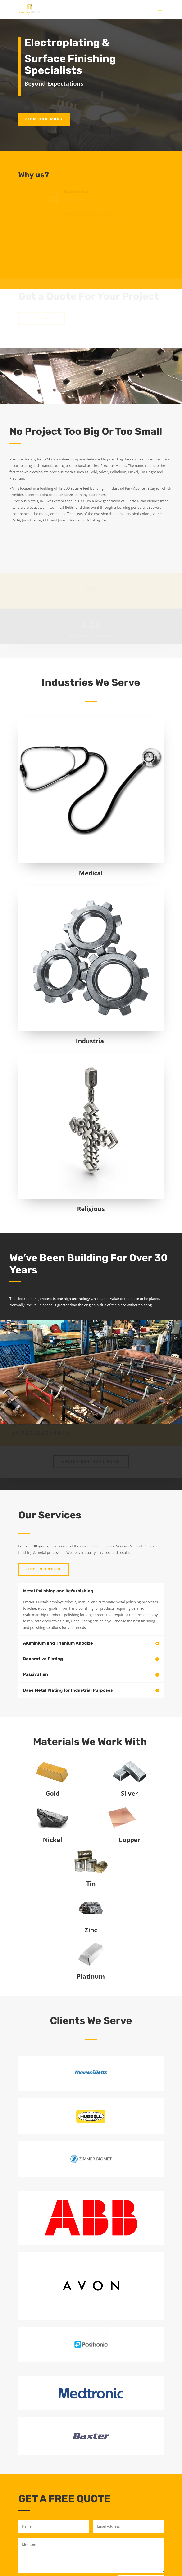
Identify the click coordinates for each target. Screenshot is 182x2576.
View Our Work (44, 119)
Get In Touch (43, 1569)
